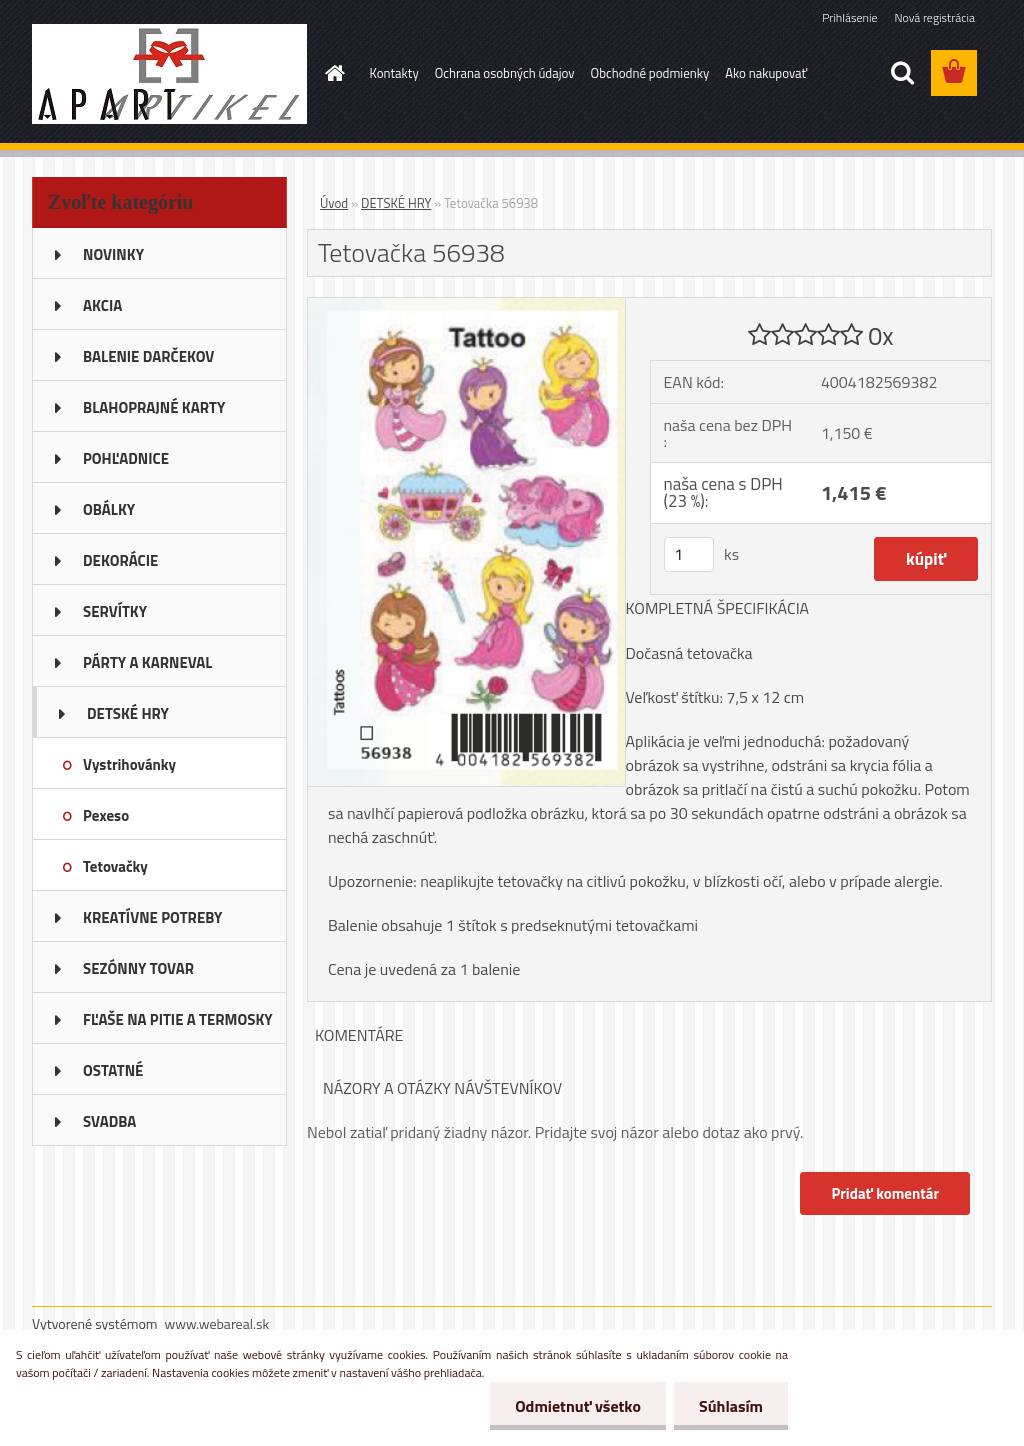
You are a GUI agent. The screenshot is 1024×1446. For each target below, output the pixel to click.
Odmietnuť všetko (578, 1406)
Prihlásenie (849, 17)
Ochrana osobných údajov (505, 73)
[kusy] (689, 554)
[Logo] (169, 74)
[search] (902, 73)
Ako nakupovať (766, 73)
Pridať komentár (885, 1193)
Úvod (334, 203)
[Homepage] (332, 73)
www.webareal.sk (217, 1323)
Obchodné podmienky (650, 73)
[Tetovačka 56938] (466, 306)
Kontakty (394, 73)
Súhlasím (731, 1406)
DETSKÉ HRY (396, 203)
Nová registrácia (934, 17)
